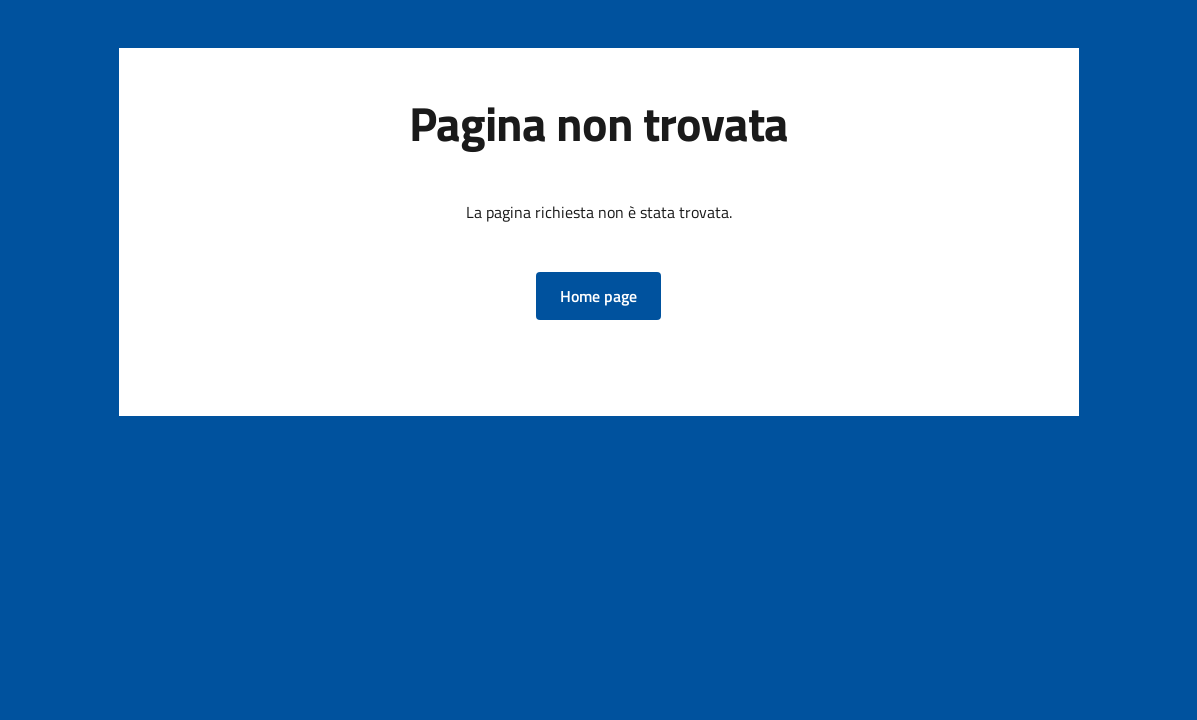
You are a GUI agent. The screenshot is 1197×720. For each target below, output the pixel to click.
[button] (598, 296)
